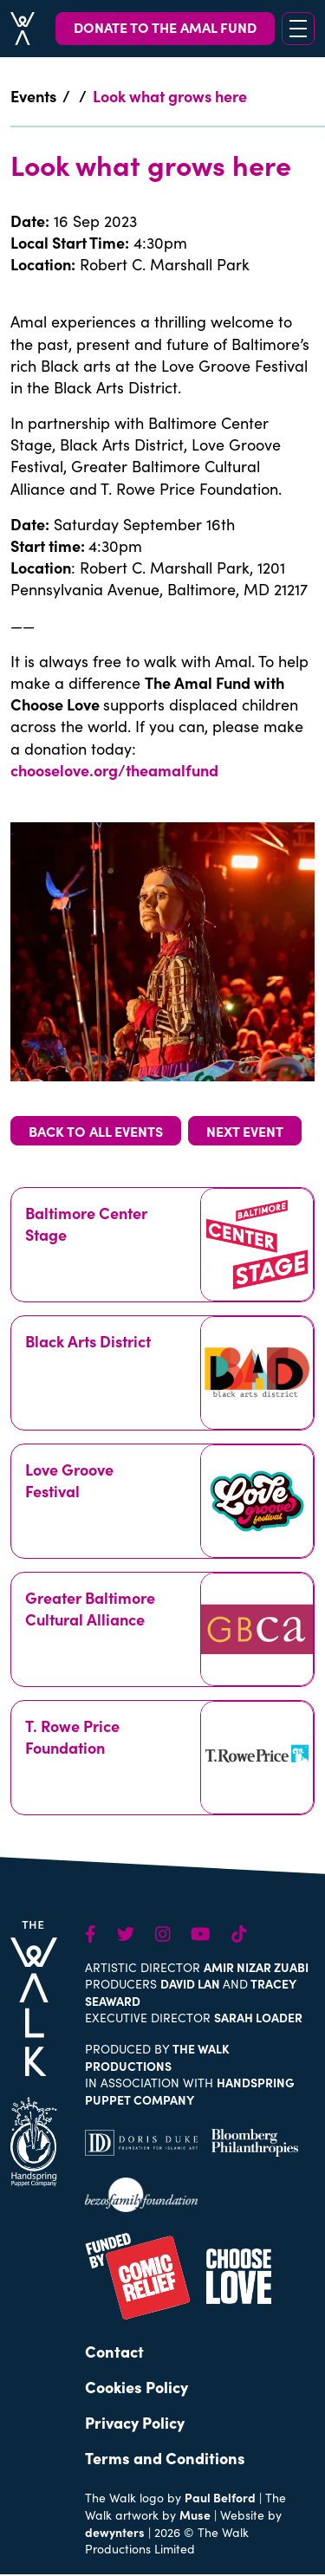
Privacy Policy (135, 2422)
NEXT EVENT (244, 1130)
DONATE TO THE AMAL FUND (165, 26)
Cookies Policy (136, 2387)
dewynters (115, 2531)
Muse (195, 2514)
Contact (114, 2351)
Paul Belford (220, 2497)
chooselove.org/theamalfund (116, 770)
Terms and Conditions (165, 2458)
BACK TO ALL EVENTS (96, 1130)
